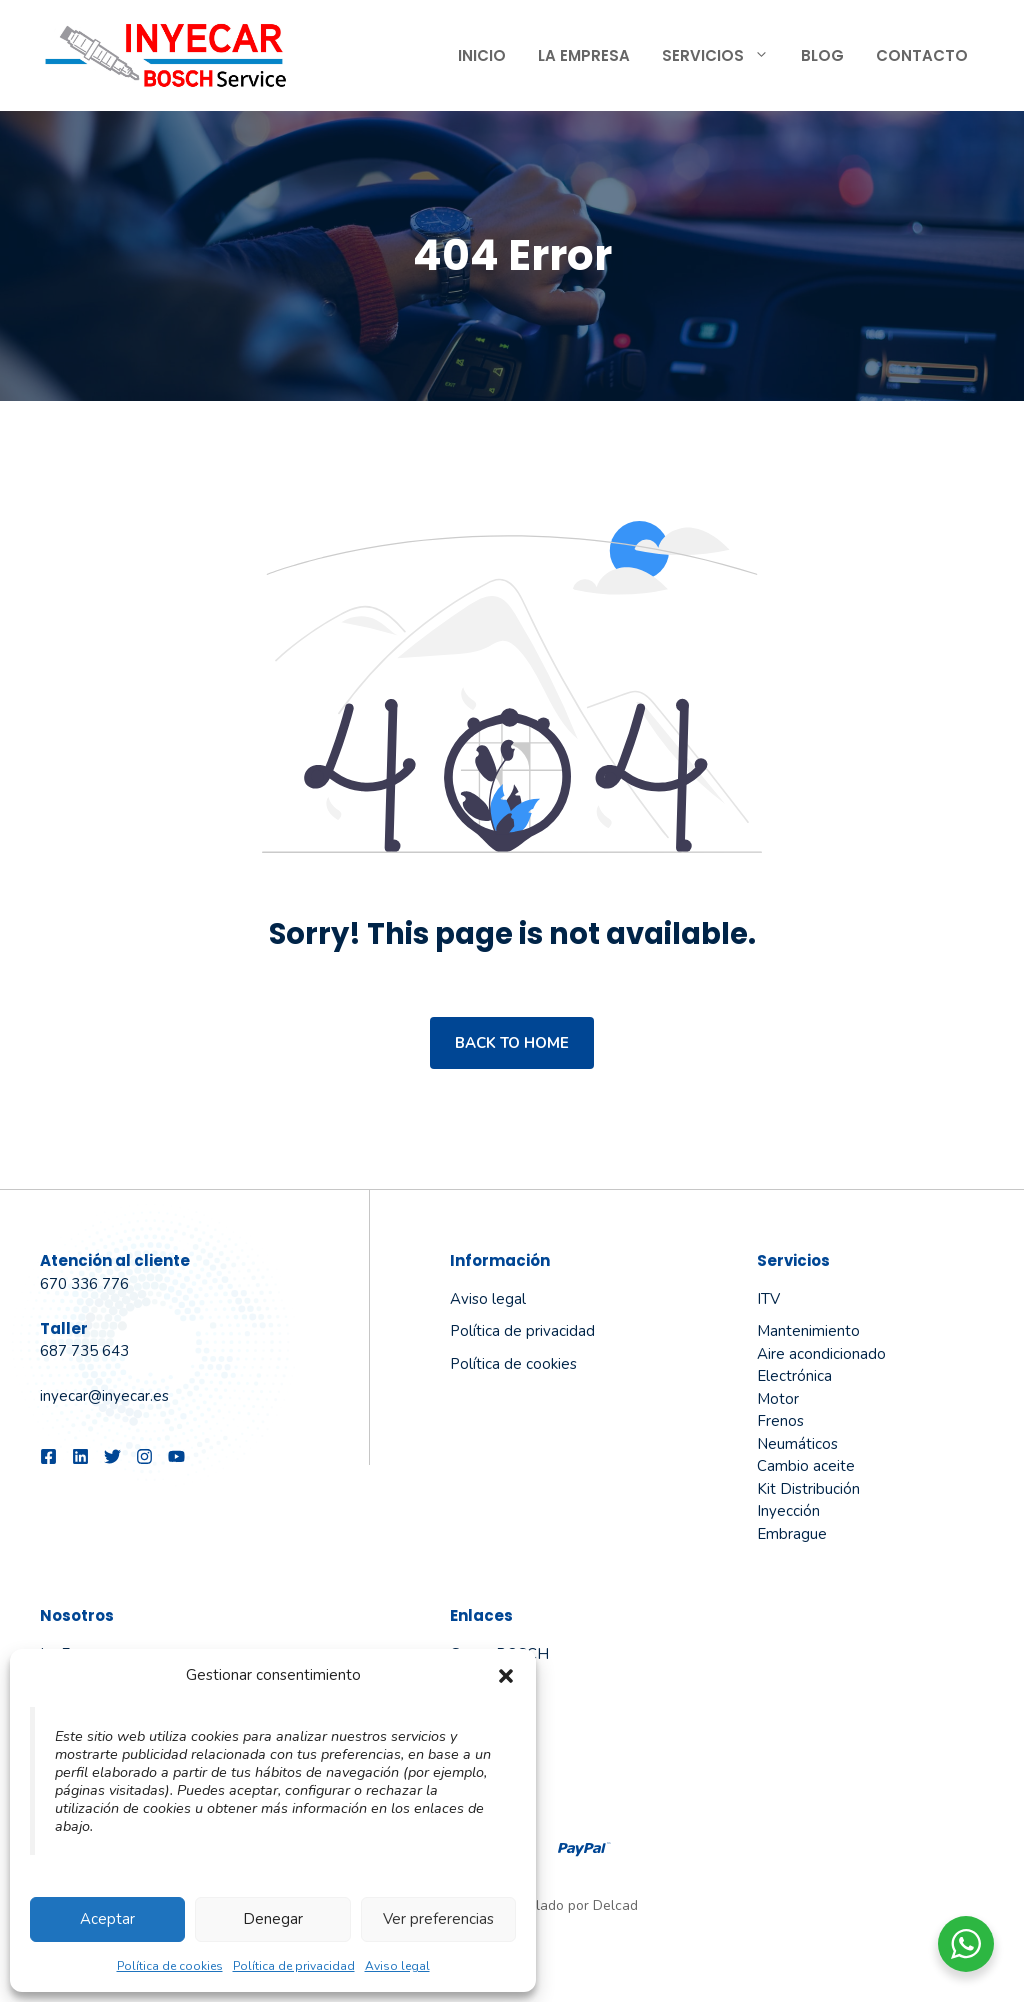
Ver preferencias (438, 1919)
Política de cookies (170, 1966)
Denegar (273, 1919)
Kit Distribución (808, 1489)
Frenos (780, 1421)
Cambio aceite (806, 1466)
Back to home (512, 1043)
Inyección (788, 1511)
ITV (768, 1299)
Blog (822, 55)
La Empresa (584, 55)
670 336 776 (84, 1284)
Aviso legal (397, 1966)
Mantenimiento (808, 1331)
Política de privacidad (294, 1966)
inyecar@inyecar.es (104, 1396)
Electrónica (794, 1376)
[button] (506, 1676)
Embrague (792, 1534)
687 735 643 (84, 1351)
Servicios (723, 56)
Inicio (482, 55)
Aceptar (107, 1919)
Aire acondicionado (821, 1354)
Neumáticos (797, 1444)
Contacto (922, 55)
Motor (778, 1399)
